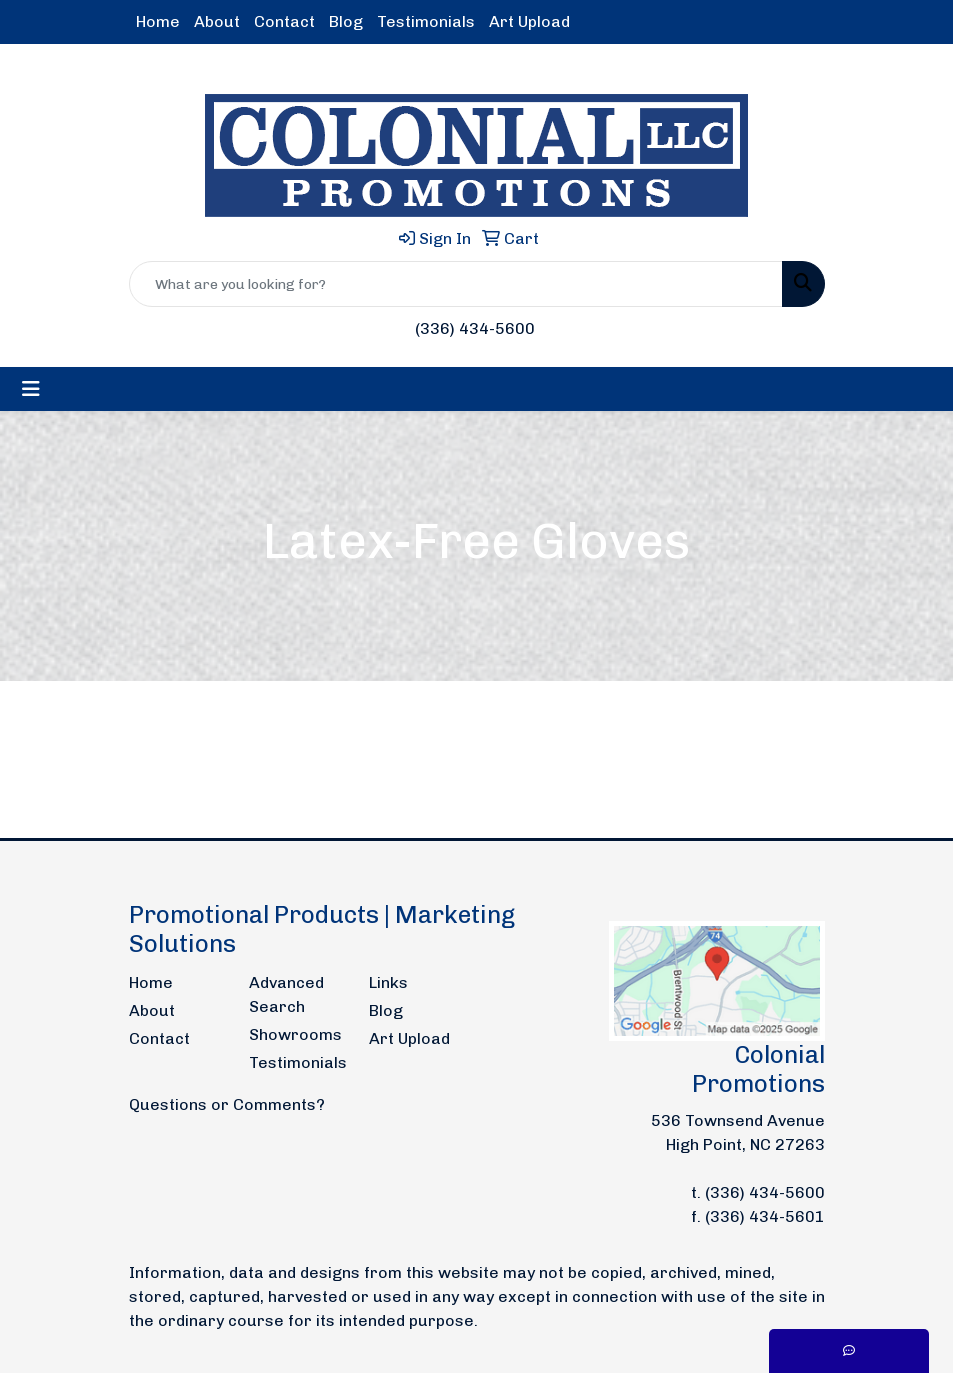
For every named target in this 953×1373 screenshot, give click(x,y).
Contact (284, 21)
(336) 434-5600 (475, 328)
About (217, 21)
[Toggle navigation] (31, 389)
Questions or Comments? (227, 1104)
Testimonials (426, 21)
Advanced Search (286, 994)
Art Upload (529, 21)
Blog (346, 21)
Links (388, 982)
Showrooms (295, 1034)
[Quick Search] (456, 284)
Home (158, 21)
